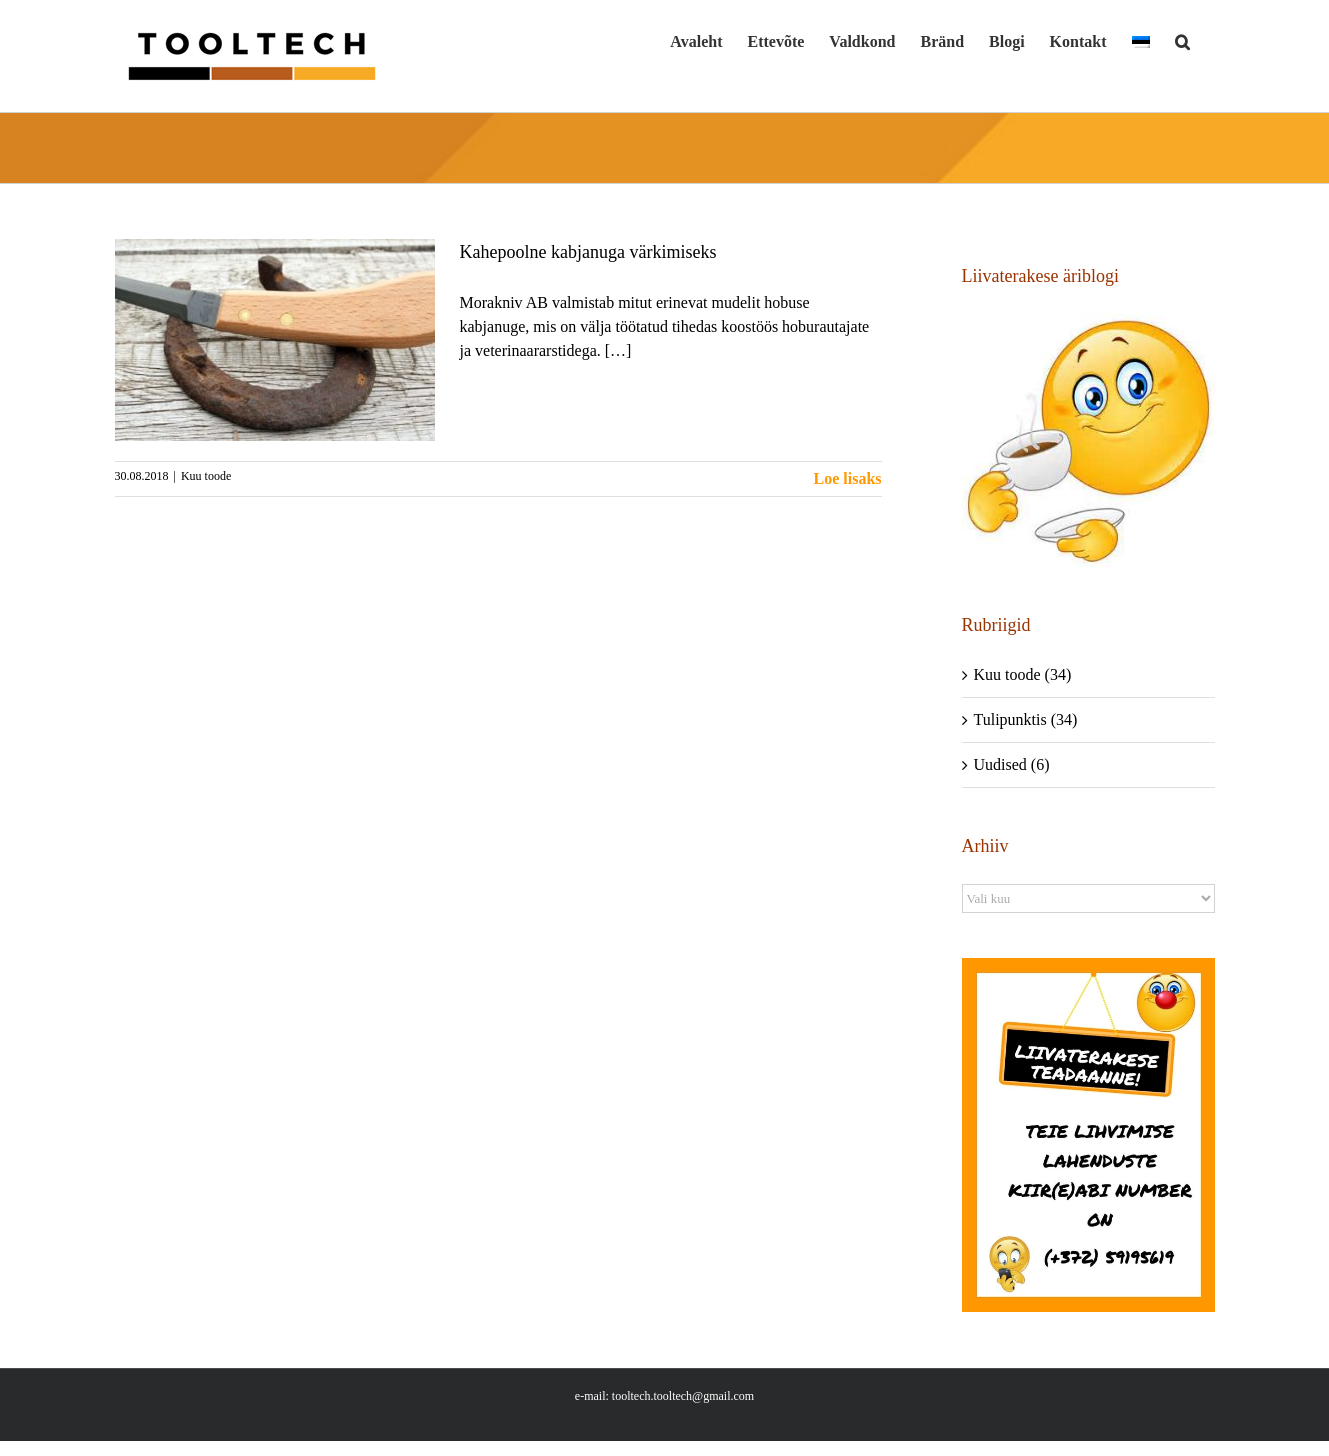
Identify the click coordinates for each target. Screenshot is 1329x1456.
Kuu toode (206, 476)
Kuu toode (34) (1023, 674)
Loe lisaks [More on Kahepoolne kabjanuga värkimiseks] (847, 478)
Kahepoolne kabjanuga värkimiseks (588, 252)
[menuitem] (1141, 42)
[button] (1182, 42)
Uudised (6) (1012, 764)
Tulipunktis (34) (1026, 719)
